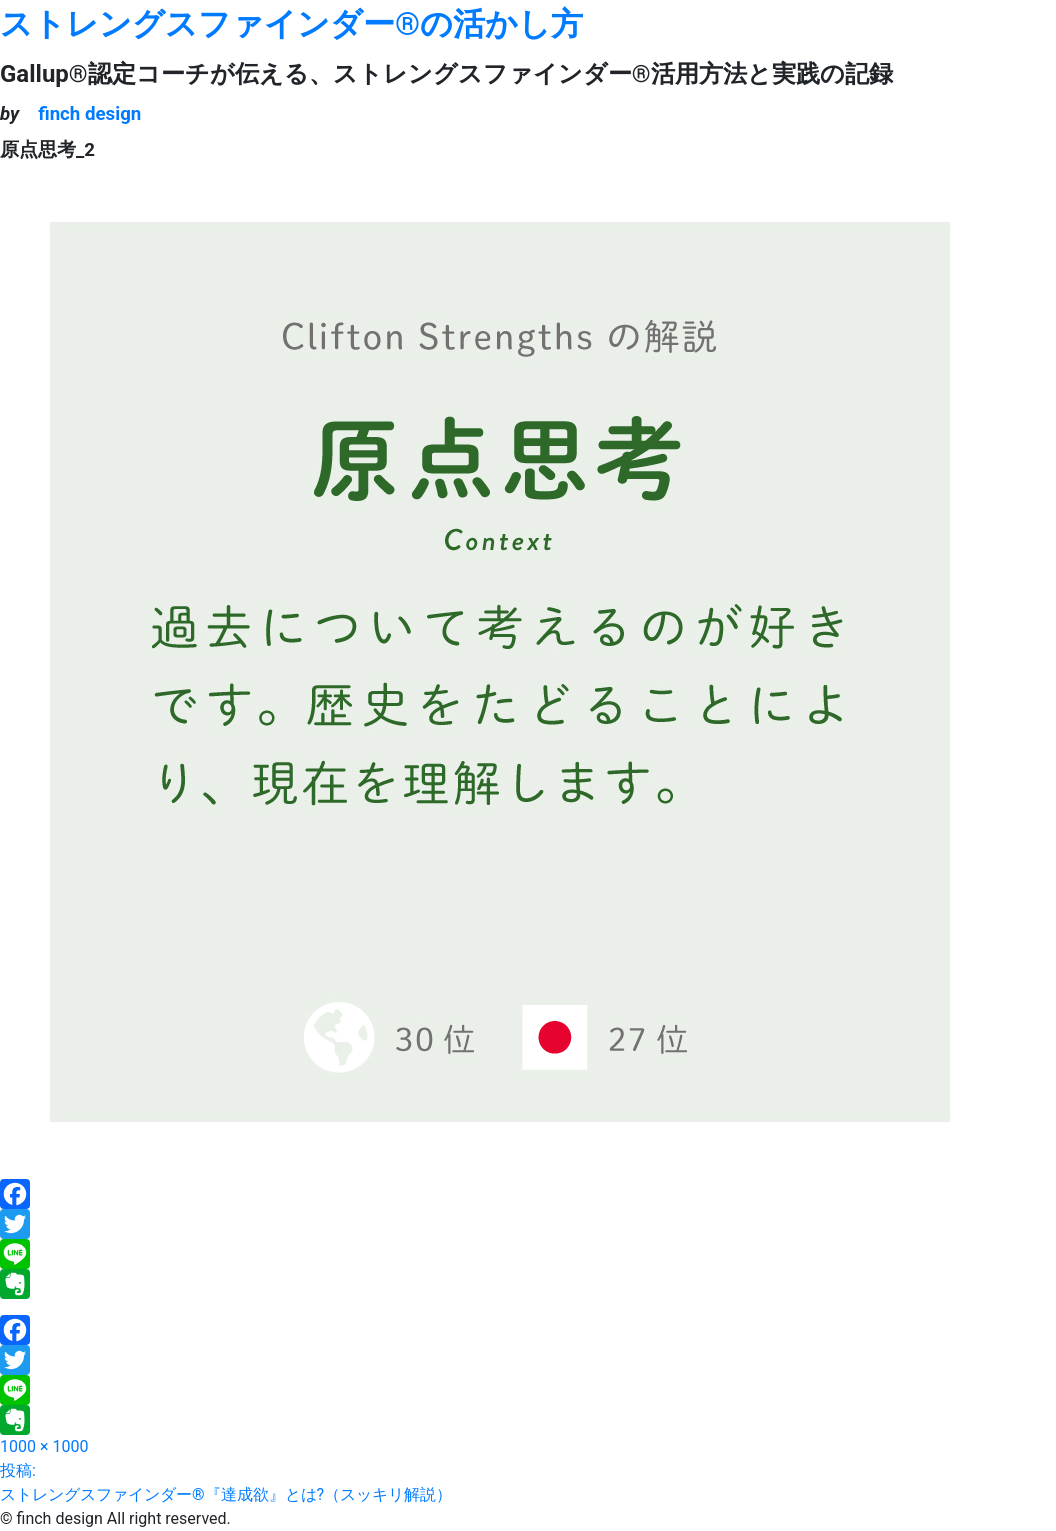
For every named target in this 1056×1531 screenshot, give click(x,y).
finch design (89, 114)
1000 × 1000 (44, 1446)
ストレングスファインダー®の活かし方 (291, 24)
